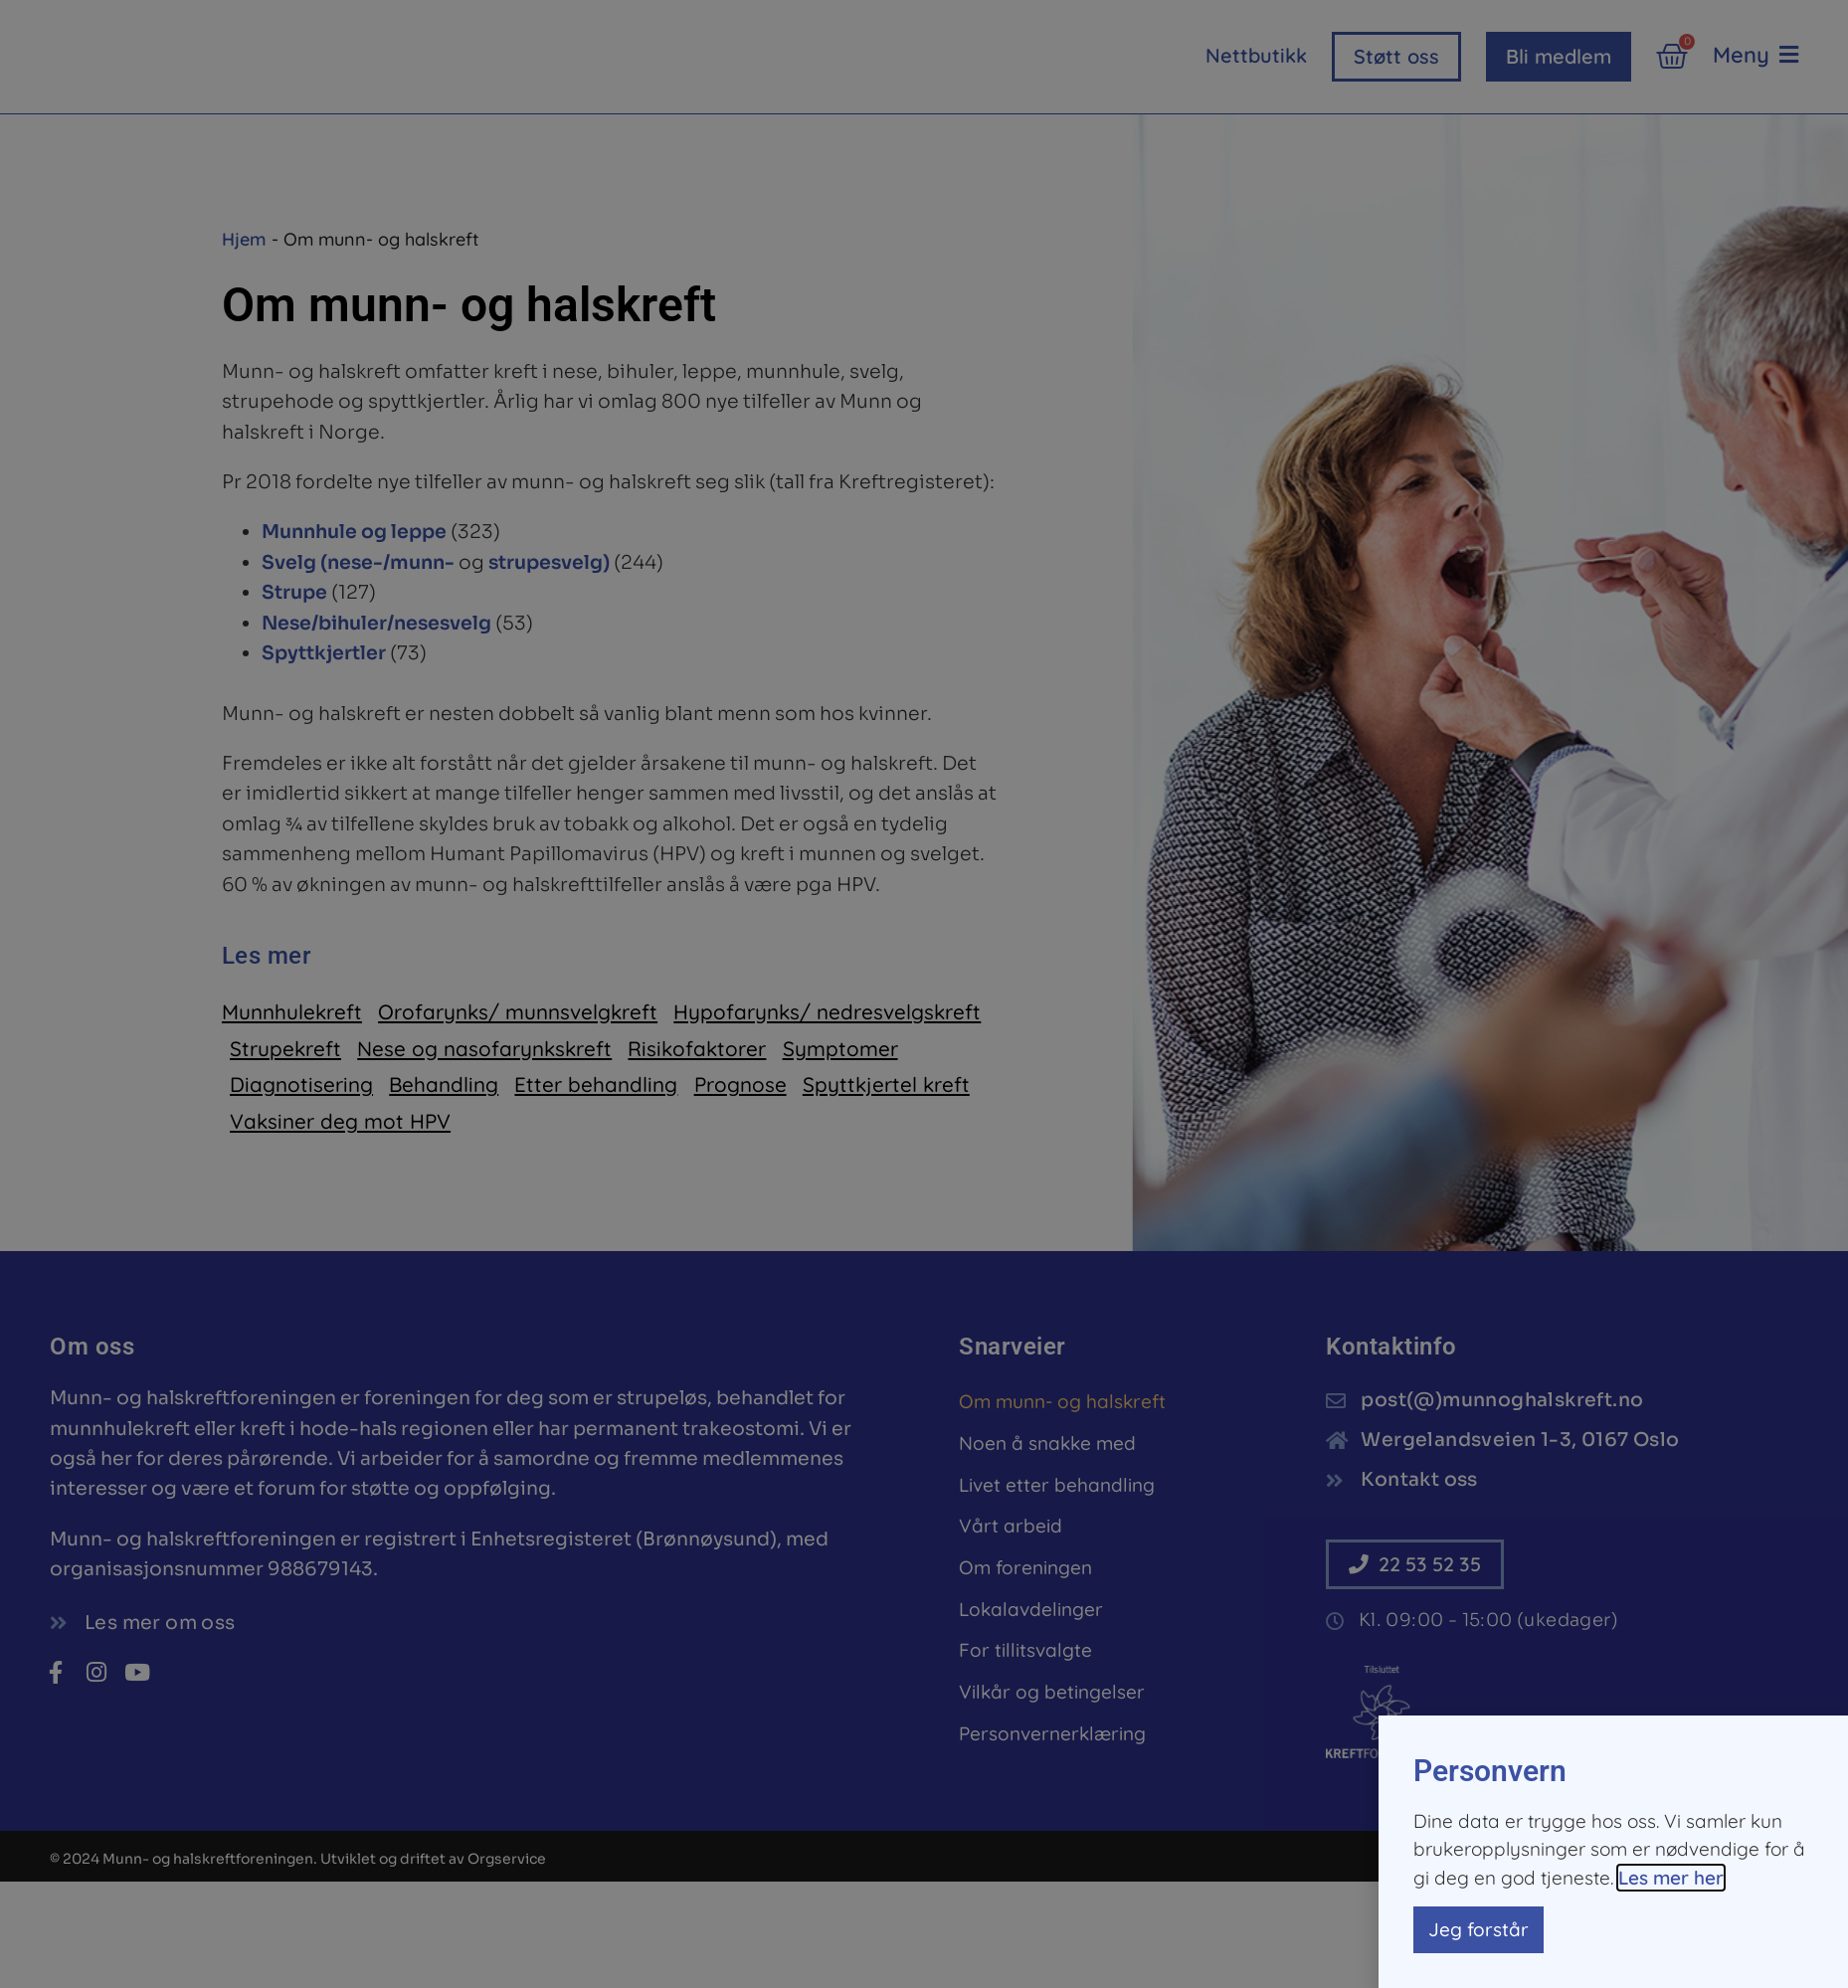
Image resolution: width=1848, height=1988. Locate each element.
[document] (924, 994)
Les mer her (1671, 1878)
